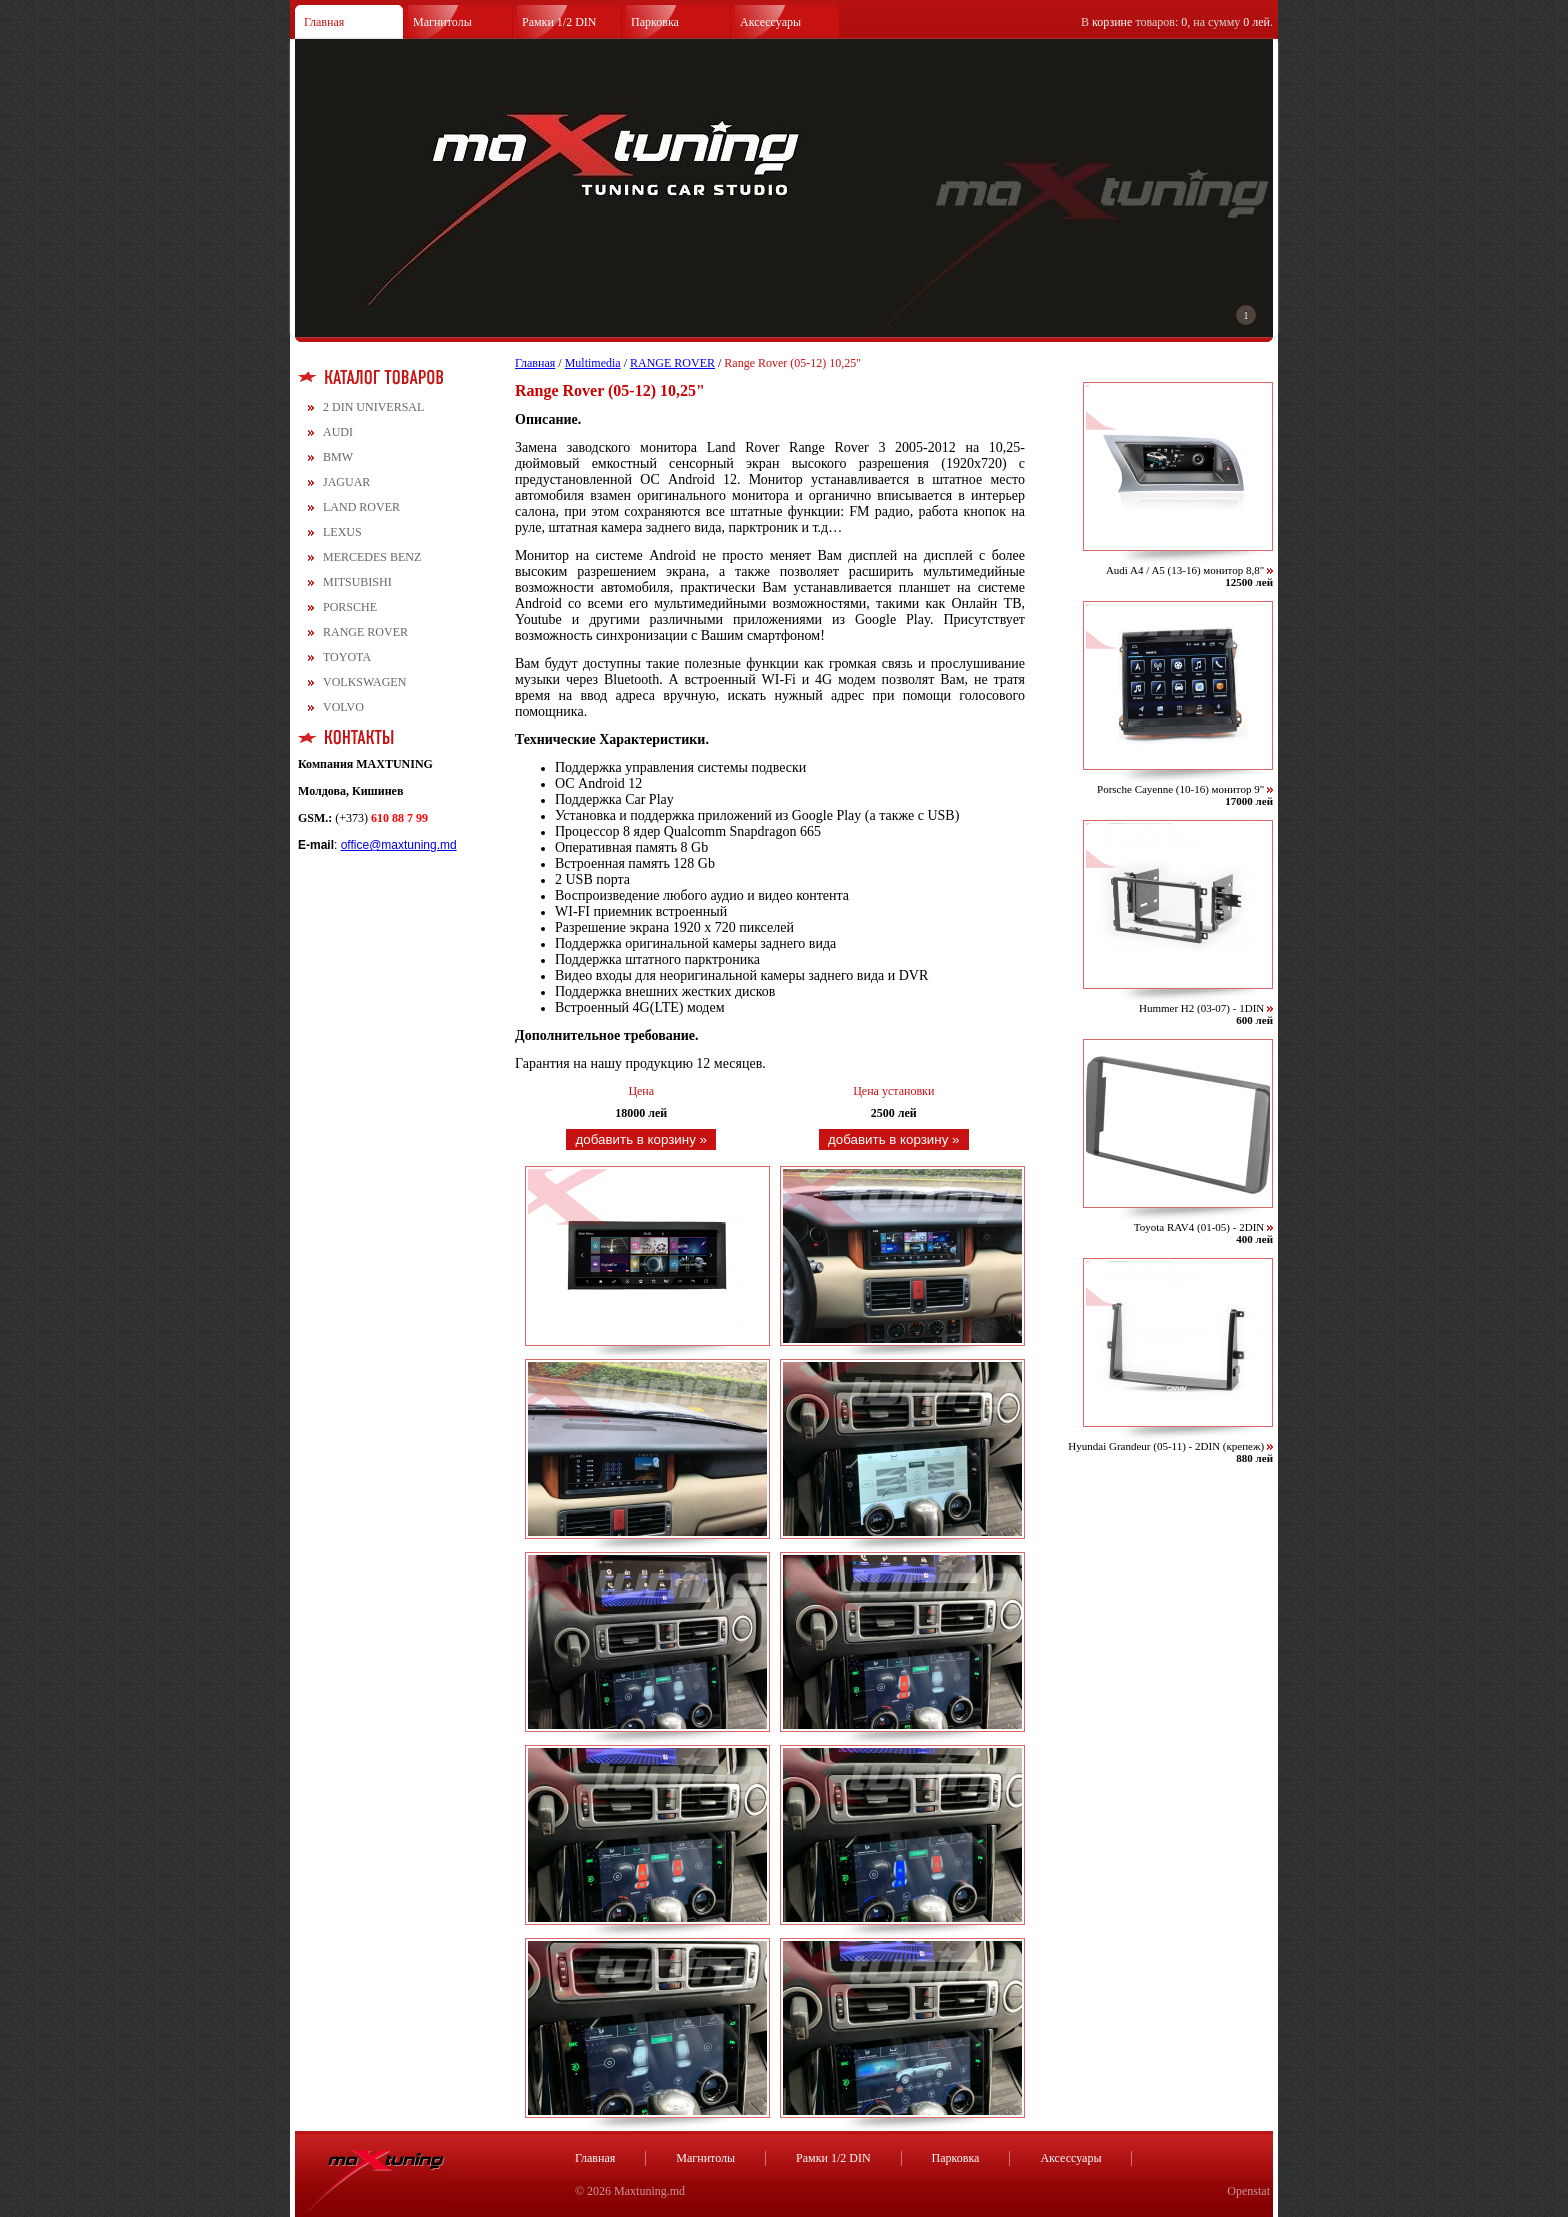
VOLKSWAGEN (364, 682)
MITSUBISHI (357, 582)
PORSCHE (350, 607)
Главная (324, 22)
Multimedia (593, 363)
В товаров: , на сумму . (1177, 22)
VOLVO (343, 707)
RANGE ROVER (365, 632)
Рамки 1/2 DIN (559, 22)
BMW (338, 457)
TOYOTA (347, 657)
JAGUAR (346, 482)
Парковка (655, 22)
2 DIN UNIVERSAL (373, 407)
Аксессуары (770, 22)
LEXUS (342, 532)
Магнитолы (442, 22)
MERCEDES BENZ (372, 557)
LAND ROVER (361, 507)
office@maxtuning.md (399, 845)
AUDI (338, 432)
